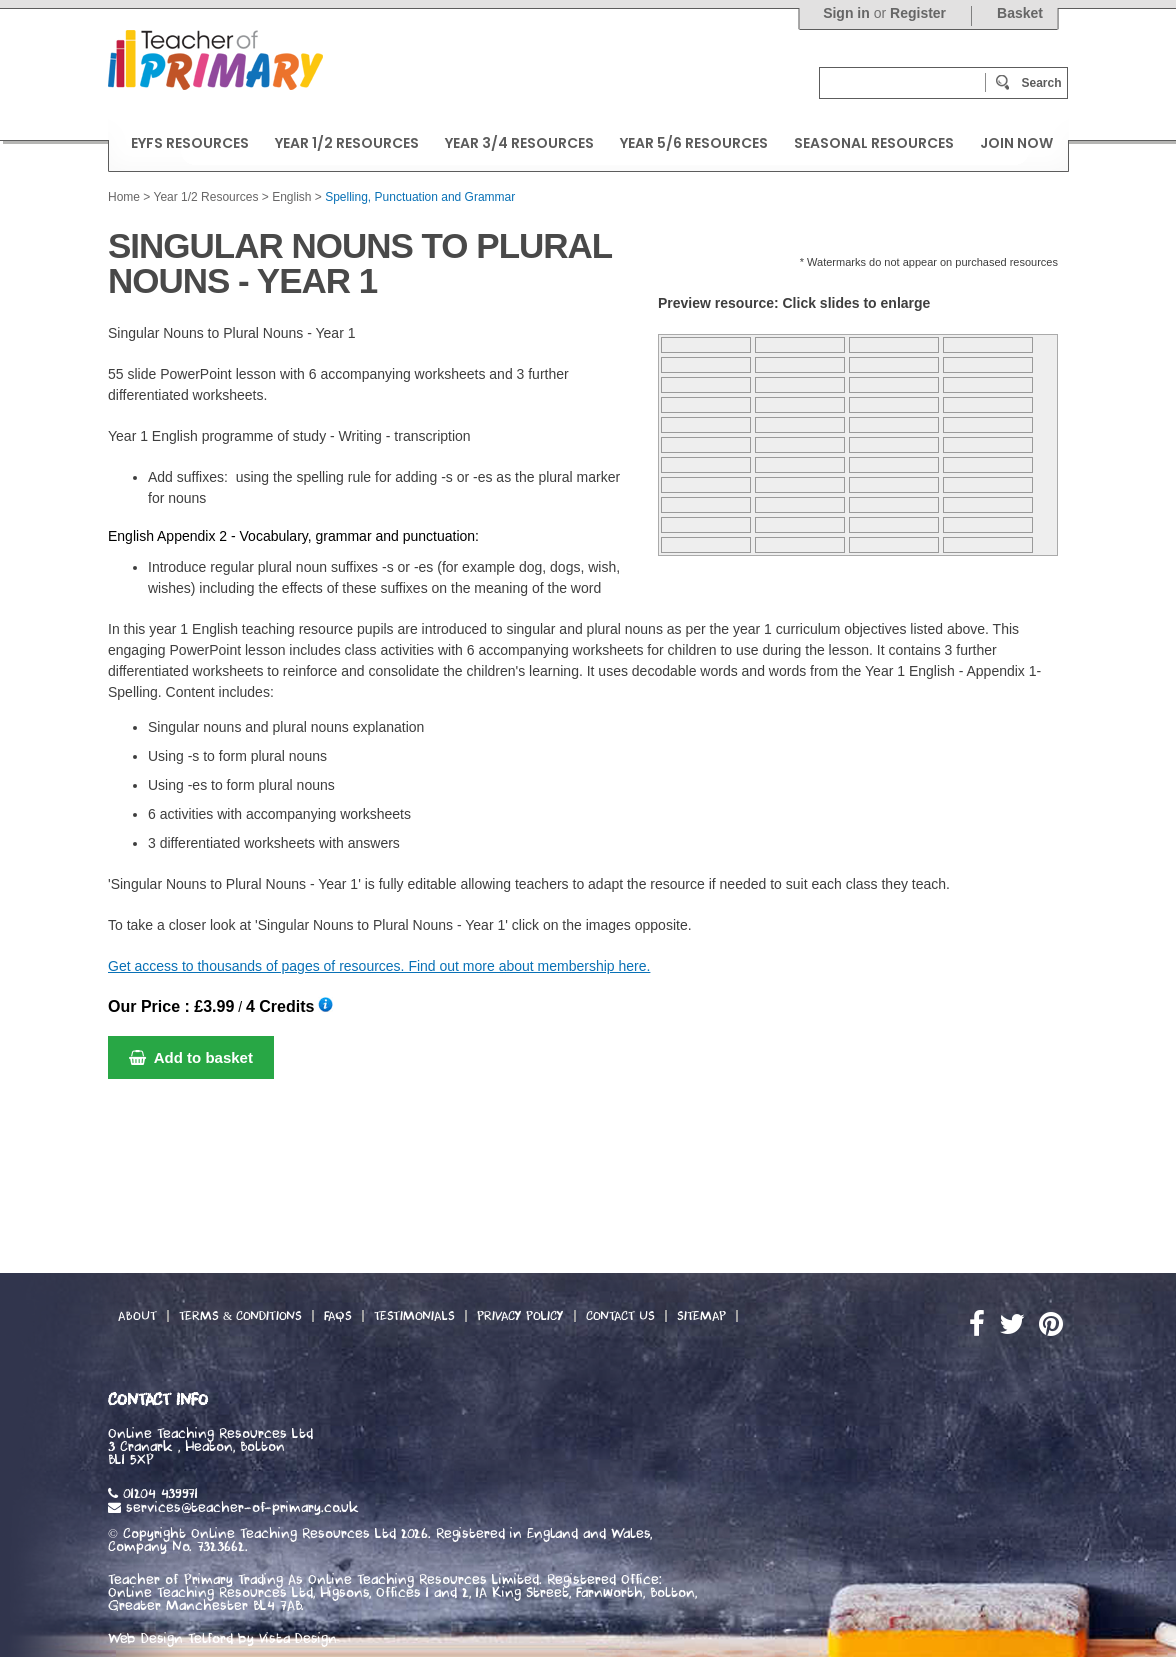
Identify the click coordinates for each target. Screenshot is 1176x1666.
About (137, 1316)
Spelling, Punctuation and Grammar (420, 197)
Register (918, 13)
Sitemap (701, 1316)
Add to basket (191, 1057)
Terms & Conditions (240, 1316)
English (291, 197)
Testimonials (414, 1316)
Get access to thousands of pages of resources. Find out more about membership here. (379, 966)
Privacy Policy (520, 1316)
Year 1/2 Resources (205, 197)
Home (124, 197)
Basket (1020, 13)
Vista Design (298, 1639)
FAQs (338, 1316)
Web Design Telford (170, 1639)
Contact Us (620, 1316)
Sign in (846, 13)
